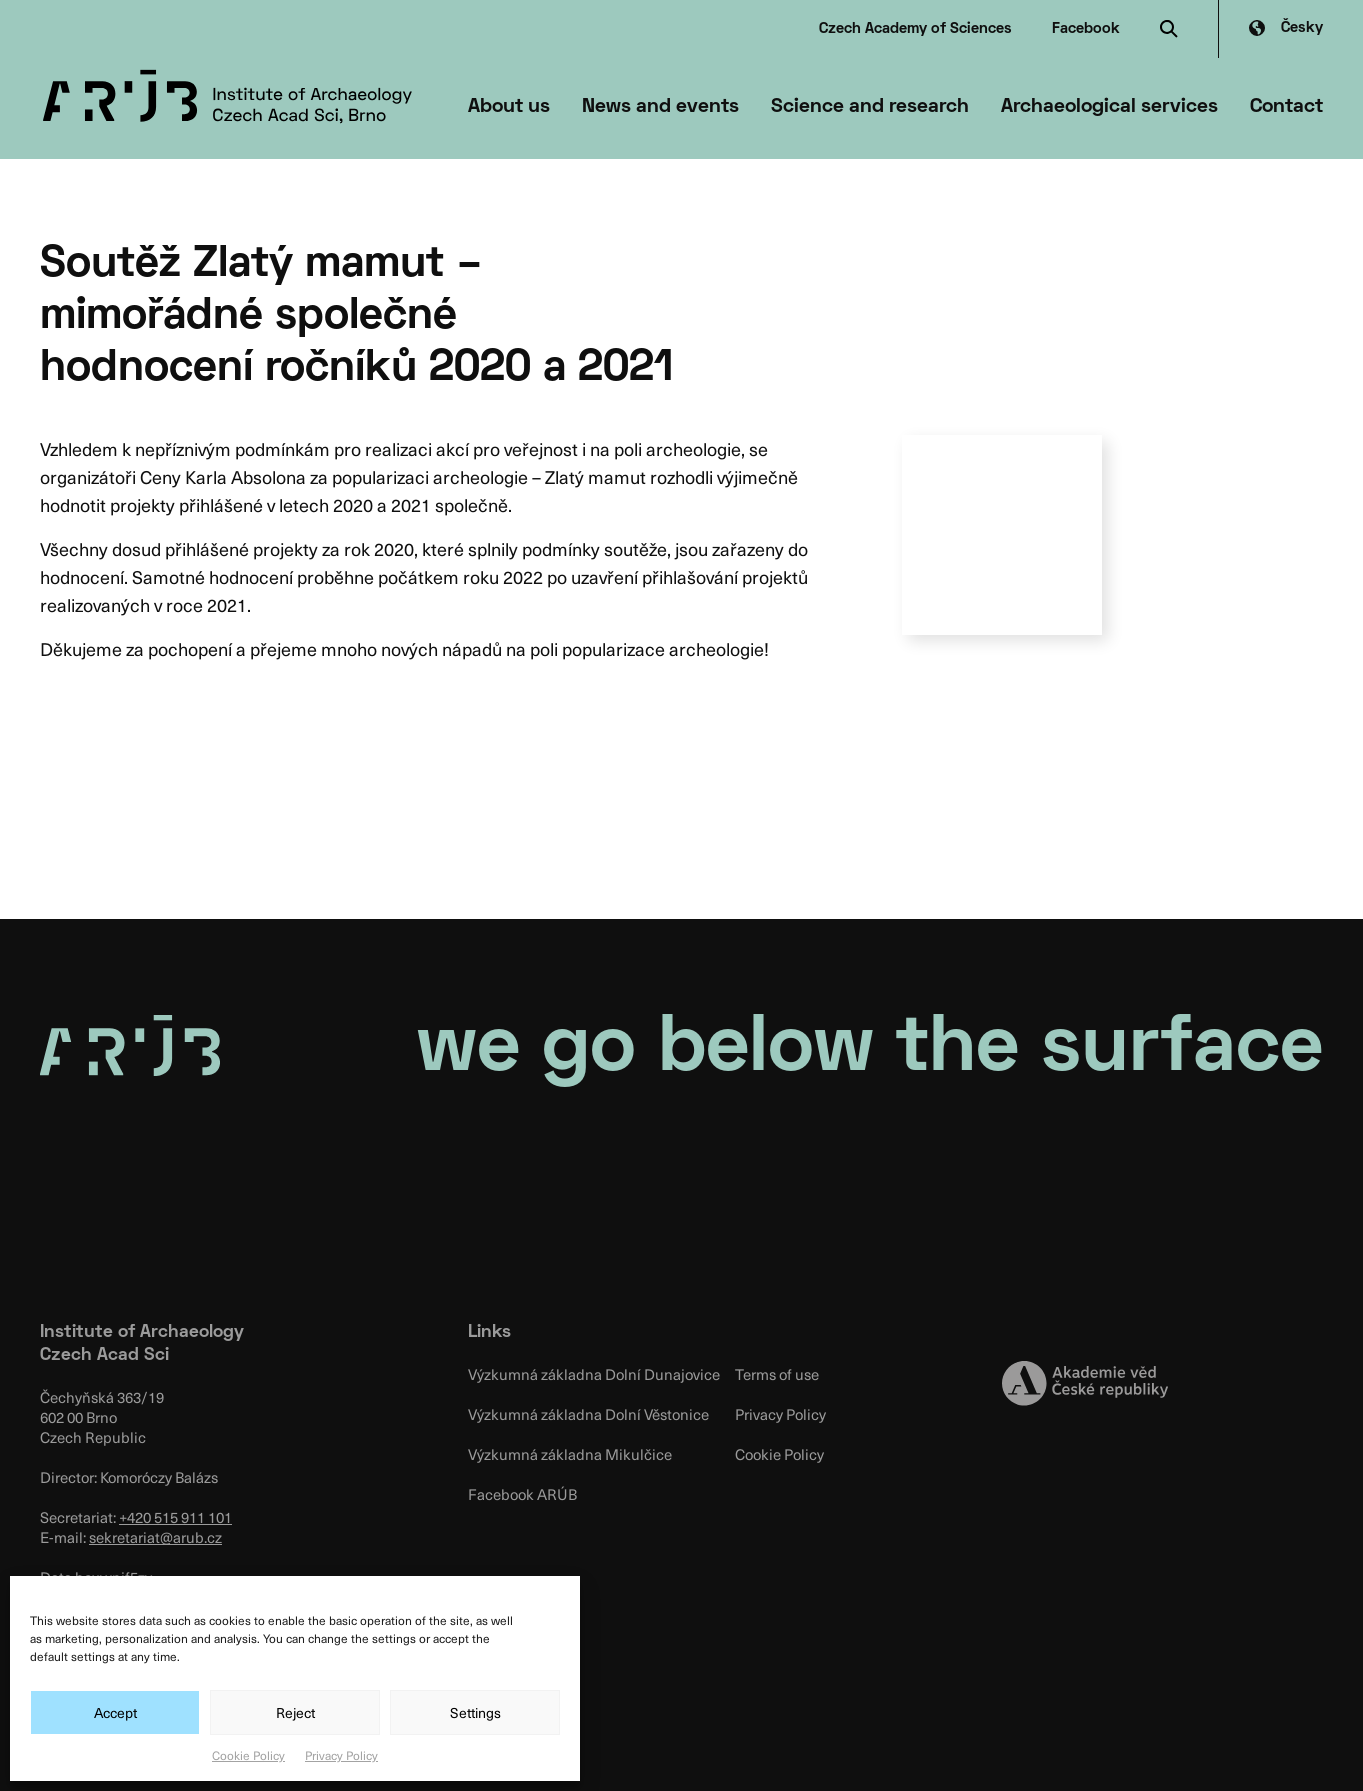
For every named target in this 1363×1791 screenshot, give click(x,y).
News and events (660, 107)
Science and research (870, 107)
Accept (115, 1712)
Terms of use (777, 1374)
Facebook (1086, 29)
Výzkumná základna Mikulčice (570, 1454)
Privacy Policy (341, 1755)
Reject (295, 1712)
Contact (1286, 107)
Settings (475, 1712)
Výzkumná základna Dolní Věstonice (588, 1414)
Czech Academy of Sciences (915, 29)
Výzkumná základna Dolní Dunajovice (594, 1374)
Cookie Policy (248, 1755)
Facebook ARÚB (522, 1494)
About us (509, 107)
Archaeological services (1109, 107)
